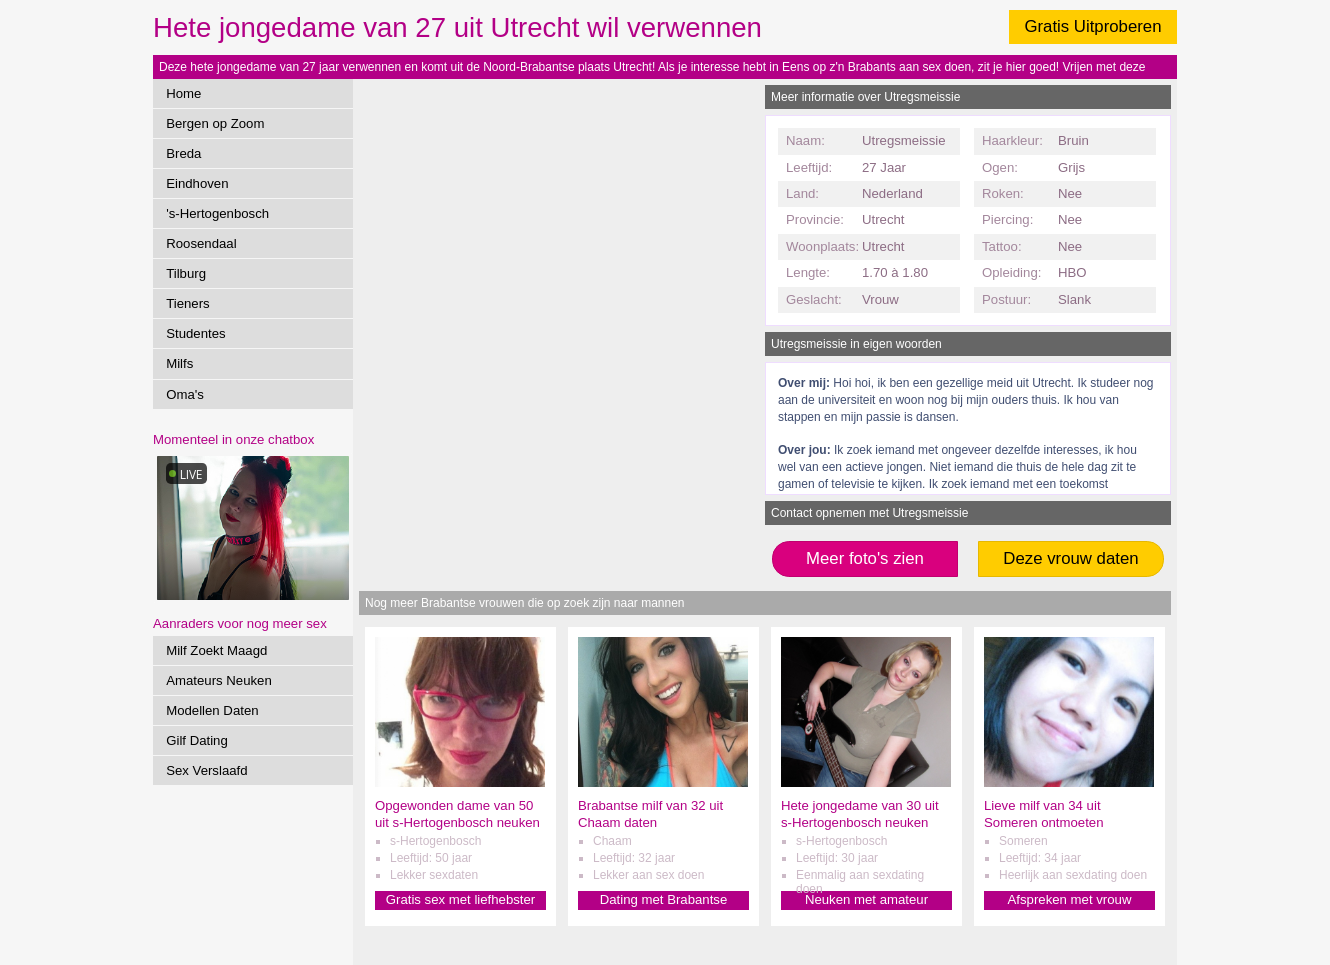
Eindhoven (197, 183)
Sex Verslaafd (206, 770)
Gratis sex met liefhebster (461, 899)
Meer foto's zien (865, 558)
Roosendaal (201, 243)
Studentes (195, 333)
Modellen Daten (212, 710)
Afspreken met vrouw (1070, 899)
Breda (183, 153)
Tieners (187, 303)
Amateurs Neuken (219, 680)
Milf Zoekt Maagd (216, 650)
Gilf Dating (197, 740)
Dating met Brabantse (664, 899)
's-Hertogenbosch (217, 213)
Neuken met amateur (866, 899)
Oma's (185, 394)
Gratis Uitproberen (1092, 26)
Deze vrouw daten (1070, 558)
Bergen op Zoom (215, 123)
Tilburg (186, 273)
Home (183, 93)
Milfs (179, 363)
